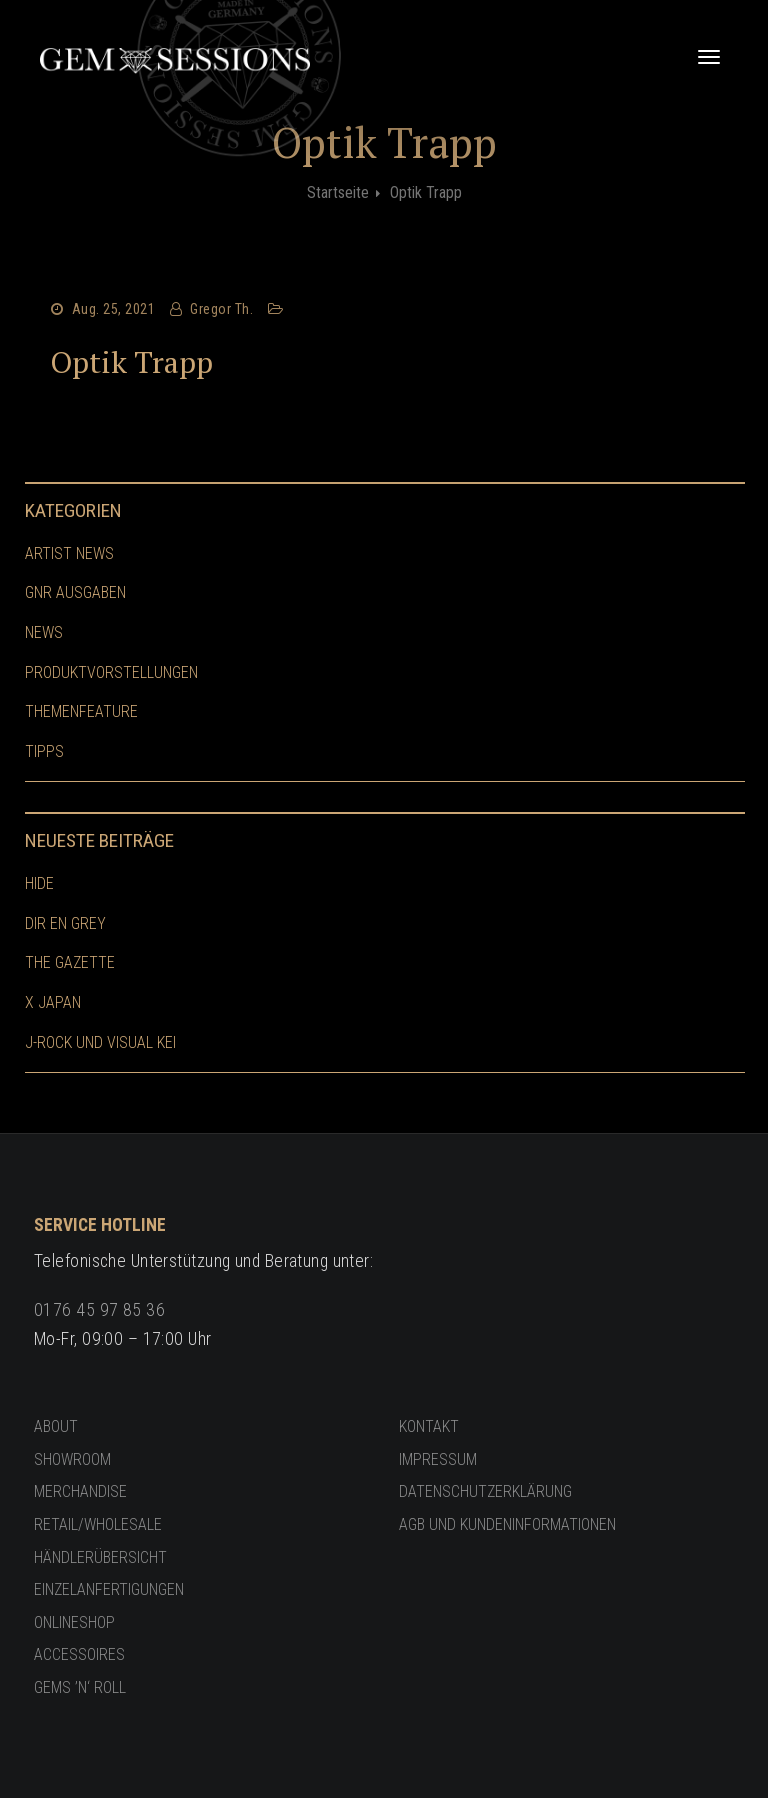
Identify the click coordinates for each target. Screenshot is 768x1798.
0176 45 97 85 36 (99, 1310)
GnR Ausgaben (75, 592)
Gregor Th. (221, 309)
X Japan (53, 1002)
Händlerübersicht (100, 1557)
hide (39, 883)
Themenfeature (81, 711)
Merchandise (80, 1491)
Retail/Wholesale (98, 1524)
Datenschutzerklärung (485, 1491)
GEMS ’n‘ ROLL (80, 1687)
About (56, 1426)
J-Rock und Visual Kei (100, 1042)
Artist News (69, 553)
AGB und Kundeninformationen (507, 1524)
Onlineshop (74, 1622)
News (44, 632)
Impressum (438, 1459)
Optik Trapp (131, 362)
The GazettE (70, 962)
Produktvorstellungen (111, 672)
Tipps (44, 751)
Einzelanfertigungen (109, 1589)
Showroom (72, 1459)
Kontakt (429, 1426)
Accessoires (79, 1654)
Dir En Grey (65, 923)
